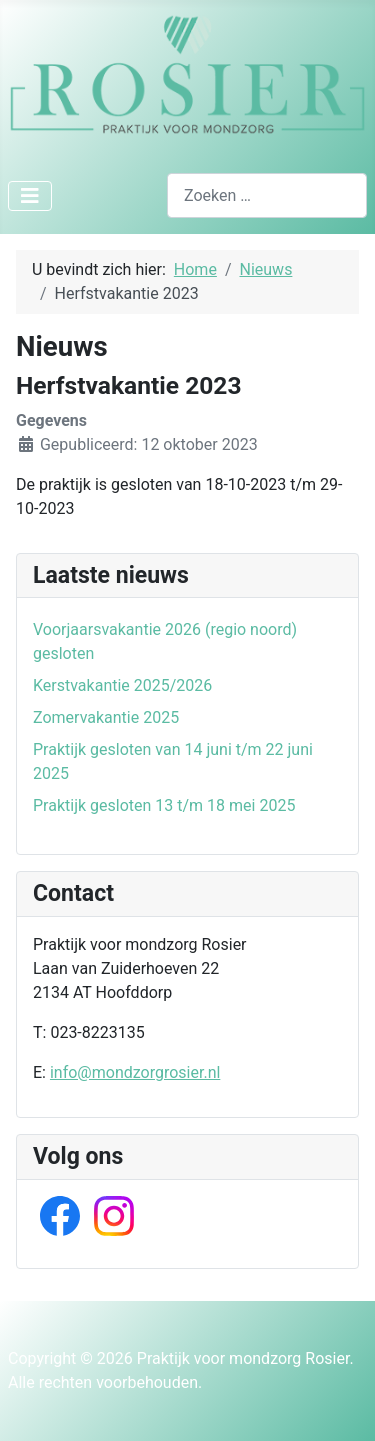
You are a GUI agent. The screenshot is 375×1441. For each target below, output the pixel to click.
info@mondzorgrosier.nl (135, 1072)
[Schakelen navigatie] (30, 196)
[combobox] (267, 195)
